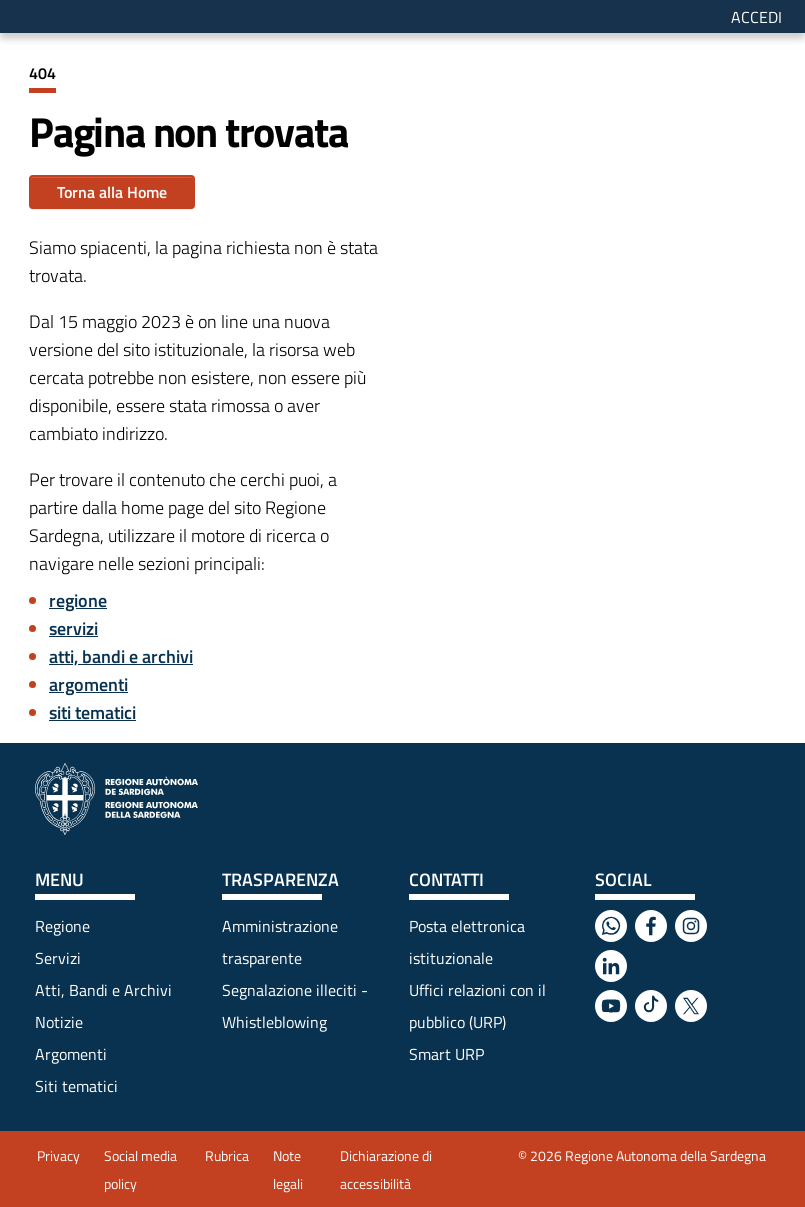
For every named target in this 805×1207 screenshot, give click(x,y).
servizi (73, 628)
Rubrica (227, 1155)
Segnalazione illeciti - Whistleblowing (295, 1006)
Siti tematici (76, 1086)
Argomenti (71, 1054)
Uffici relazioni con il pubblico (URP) (477, 1006)
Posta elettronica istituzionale (467, 942)
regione (78, 600)
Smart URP (446, 1054)
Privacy (58, 1155)
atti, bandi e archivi (121, 656)
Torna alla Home (112, 192)
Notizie (59, 1022)
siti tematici (92, 712)
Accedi (756, 17)
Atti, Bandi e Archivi (103, 990)
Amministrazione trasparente (280, 942)
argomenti (88, 684)
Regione (62, 926)
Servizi (58, 958)
